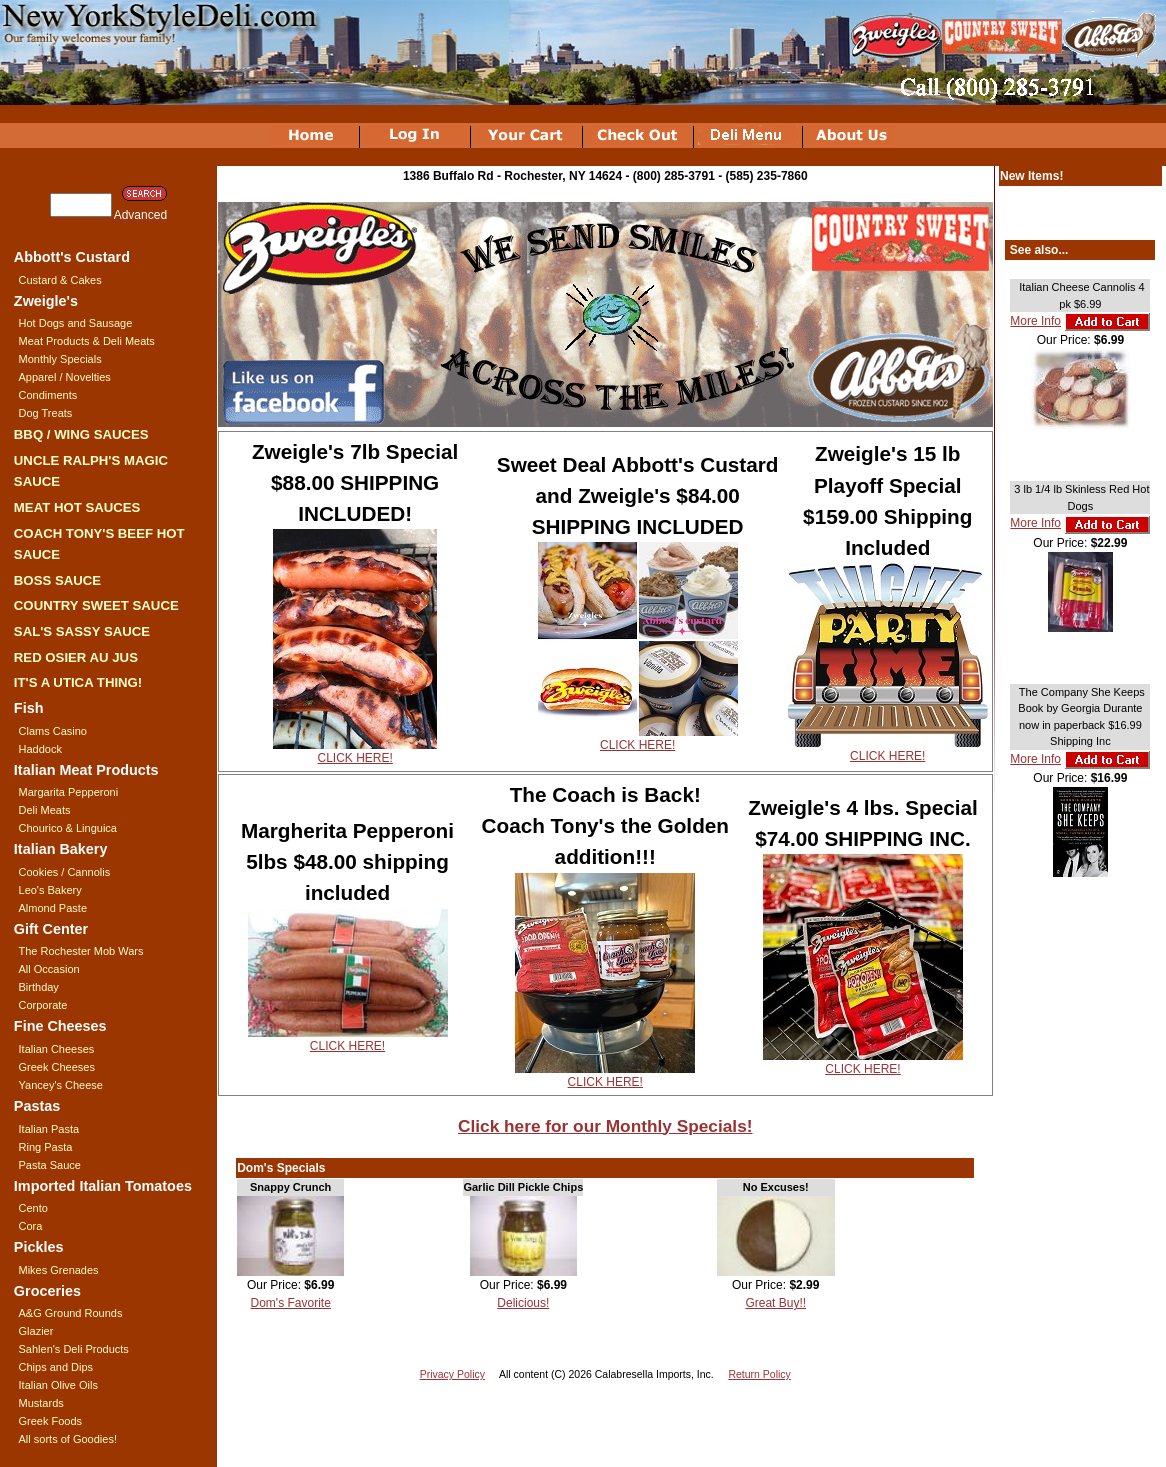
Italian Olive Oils (58, 1385)
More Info (1035, 321)
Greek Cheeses (57, 1067)
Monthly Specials (60, 359)
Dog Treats (46, 413)
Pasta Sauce (50, 1165)
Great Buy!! (775, 1303)
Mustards (41, 1403)
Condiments (48, 395)
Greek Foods (51, 1421)
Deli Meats (45, 810)
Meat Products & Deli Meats (87, 341)
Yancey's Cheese (61, 1085)
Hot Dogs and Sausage (76, 323)
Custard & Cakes (60, 280)
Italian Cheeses (57, 1049)
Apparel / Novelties (65, 377)
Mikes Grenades (59, 1270)
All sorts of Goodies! (68, 1439)
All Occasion (49, 969)
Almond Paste (53, 908)
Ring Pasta (46, 1147)
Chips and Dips (56, 1367)
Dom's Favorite (291, 1303)
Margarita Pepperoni (69, 792)
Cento (33, 1208)
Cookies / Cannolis (65, 872)
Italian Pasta (49, 1129)
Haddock (40, 749)
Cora (31, 1226)
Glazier (36, 1331)
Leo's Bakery (50, 890)
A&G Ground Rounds (71, 1313)
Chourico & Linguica (68, 828)
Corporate (43, 1005)
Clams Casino (53, 731)
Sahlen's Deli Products (74, 1349)
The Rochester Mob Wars (81, 951)
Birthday (39, 987)
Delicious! (523, 1303)
